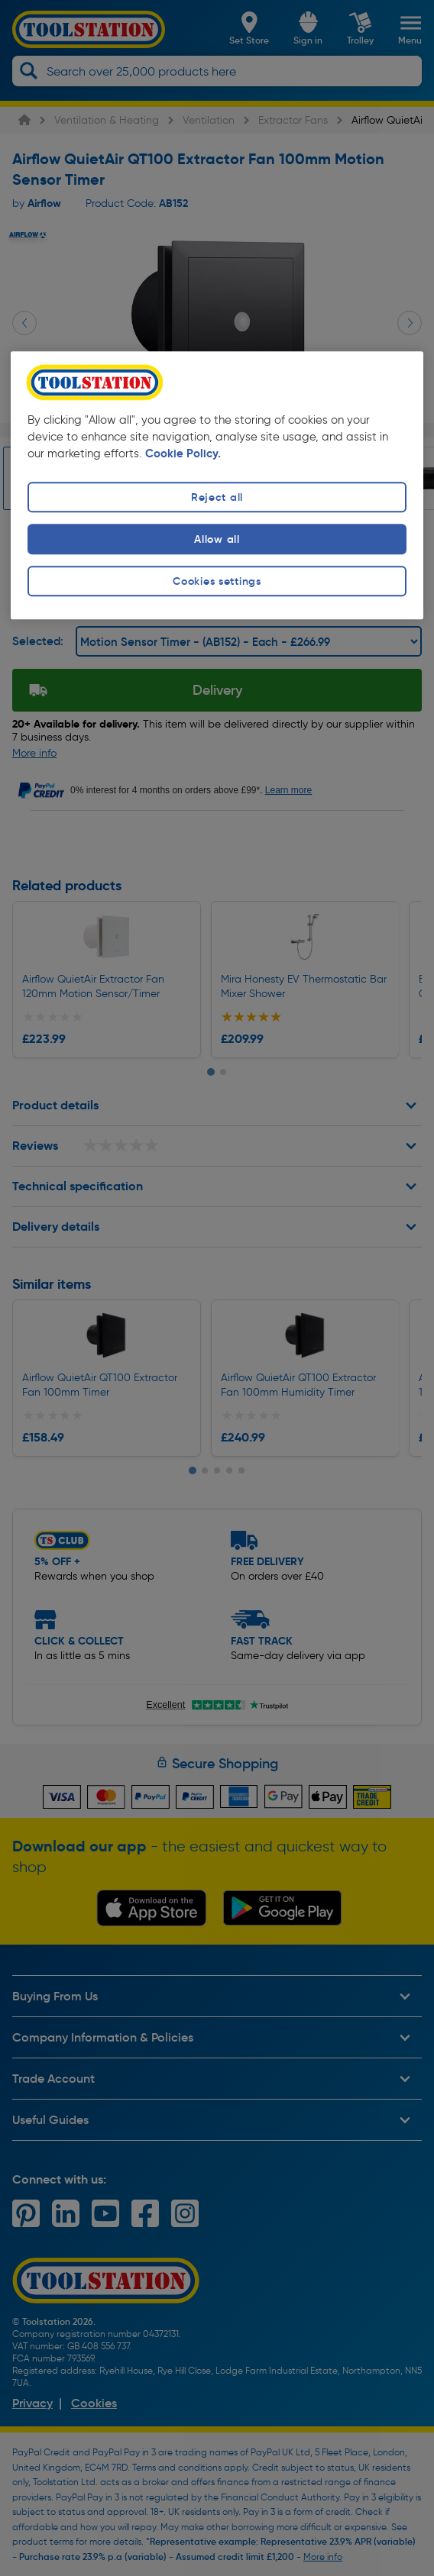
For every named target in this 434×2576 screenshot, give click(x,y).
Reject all (217, 497)
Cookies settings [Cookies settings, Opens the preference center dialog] (217, 582)
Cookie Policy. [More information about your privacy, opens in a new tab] (183, 453)
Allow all (216, 539)
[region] (217, 485)
